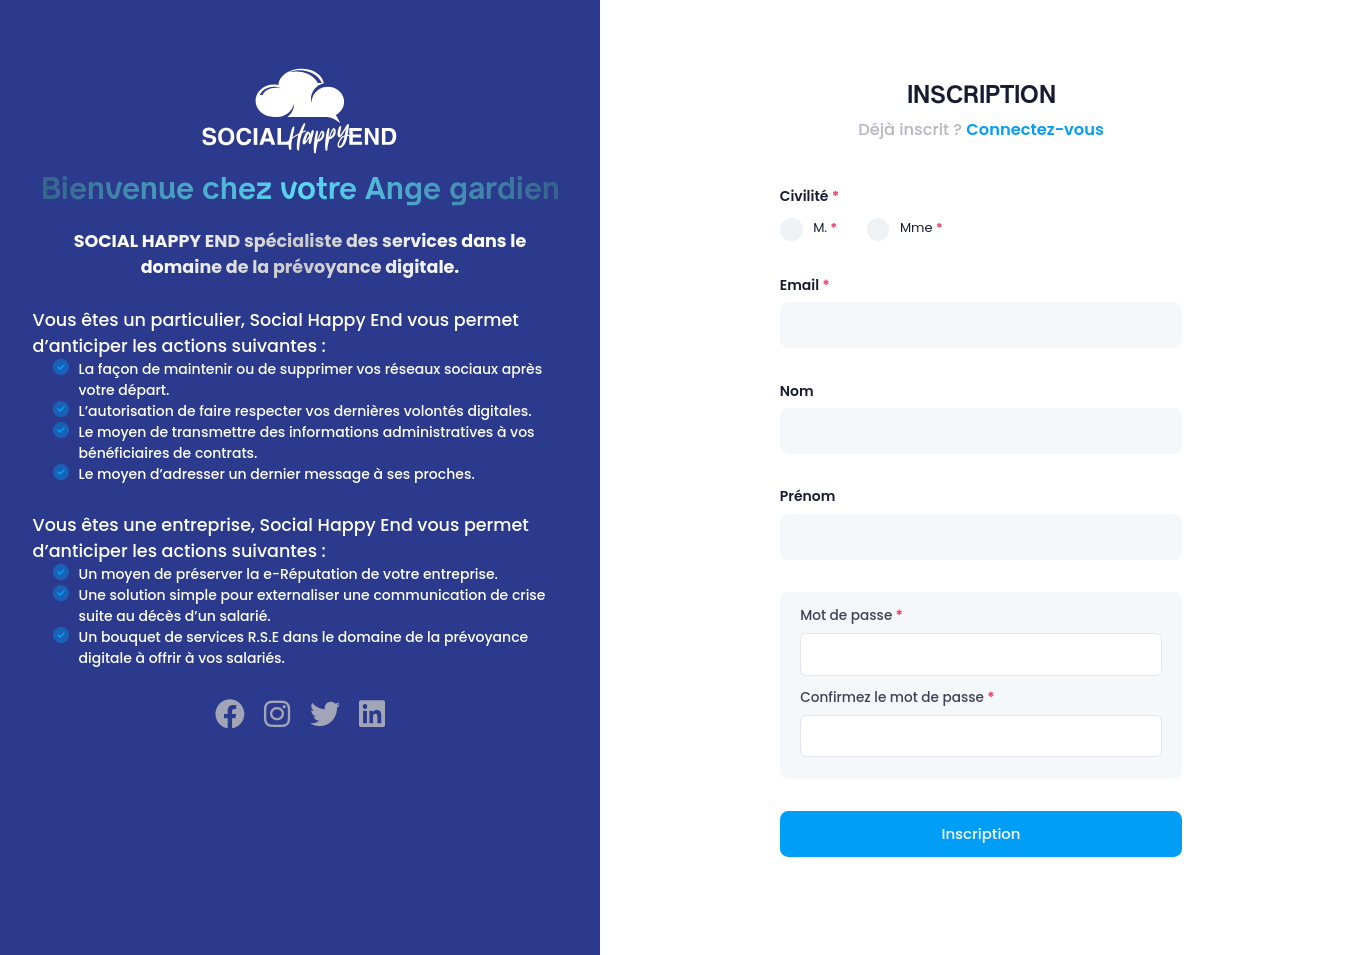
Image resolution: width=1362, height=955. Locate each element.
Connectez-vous (1035, 129)
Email (799, 285)
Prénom (808, 496)
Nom (797, 391)
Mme (916, 227)
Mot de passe (846, 615)
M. (820, 227)
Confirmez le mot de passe (892, 697)
